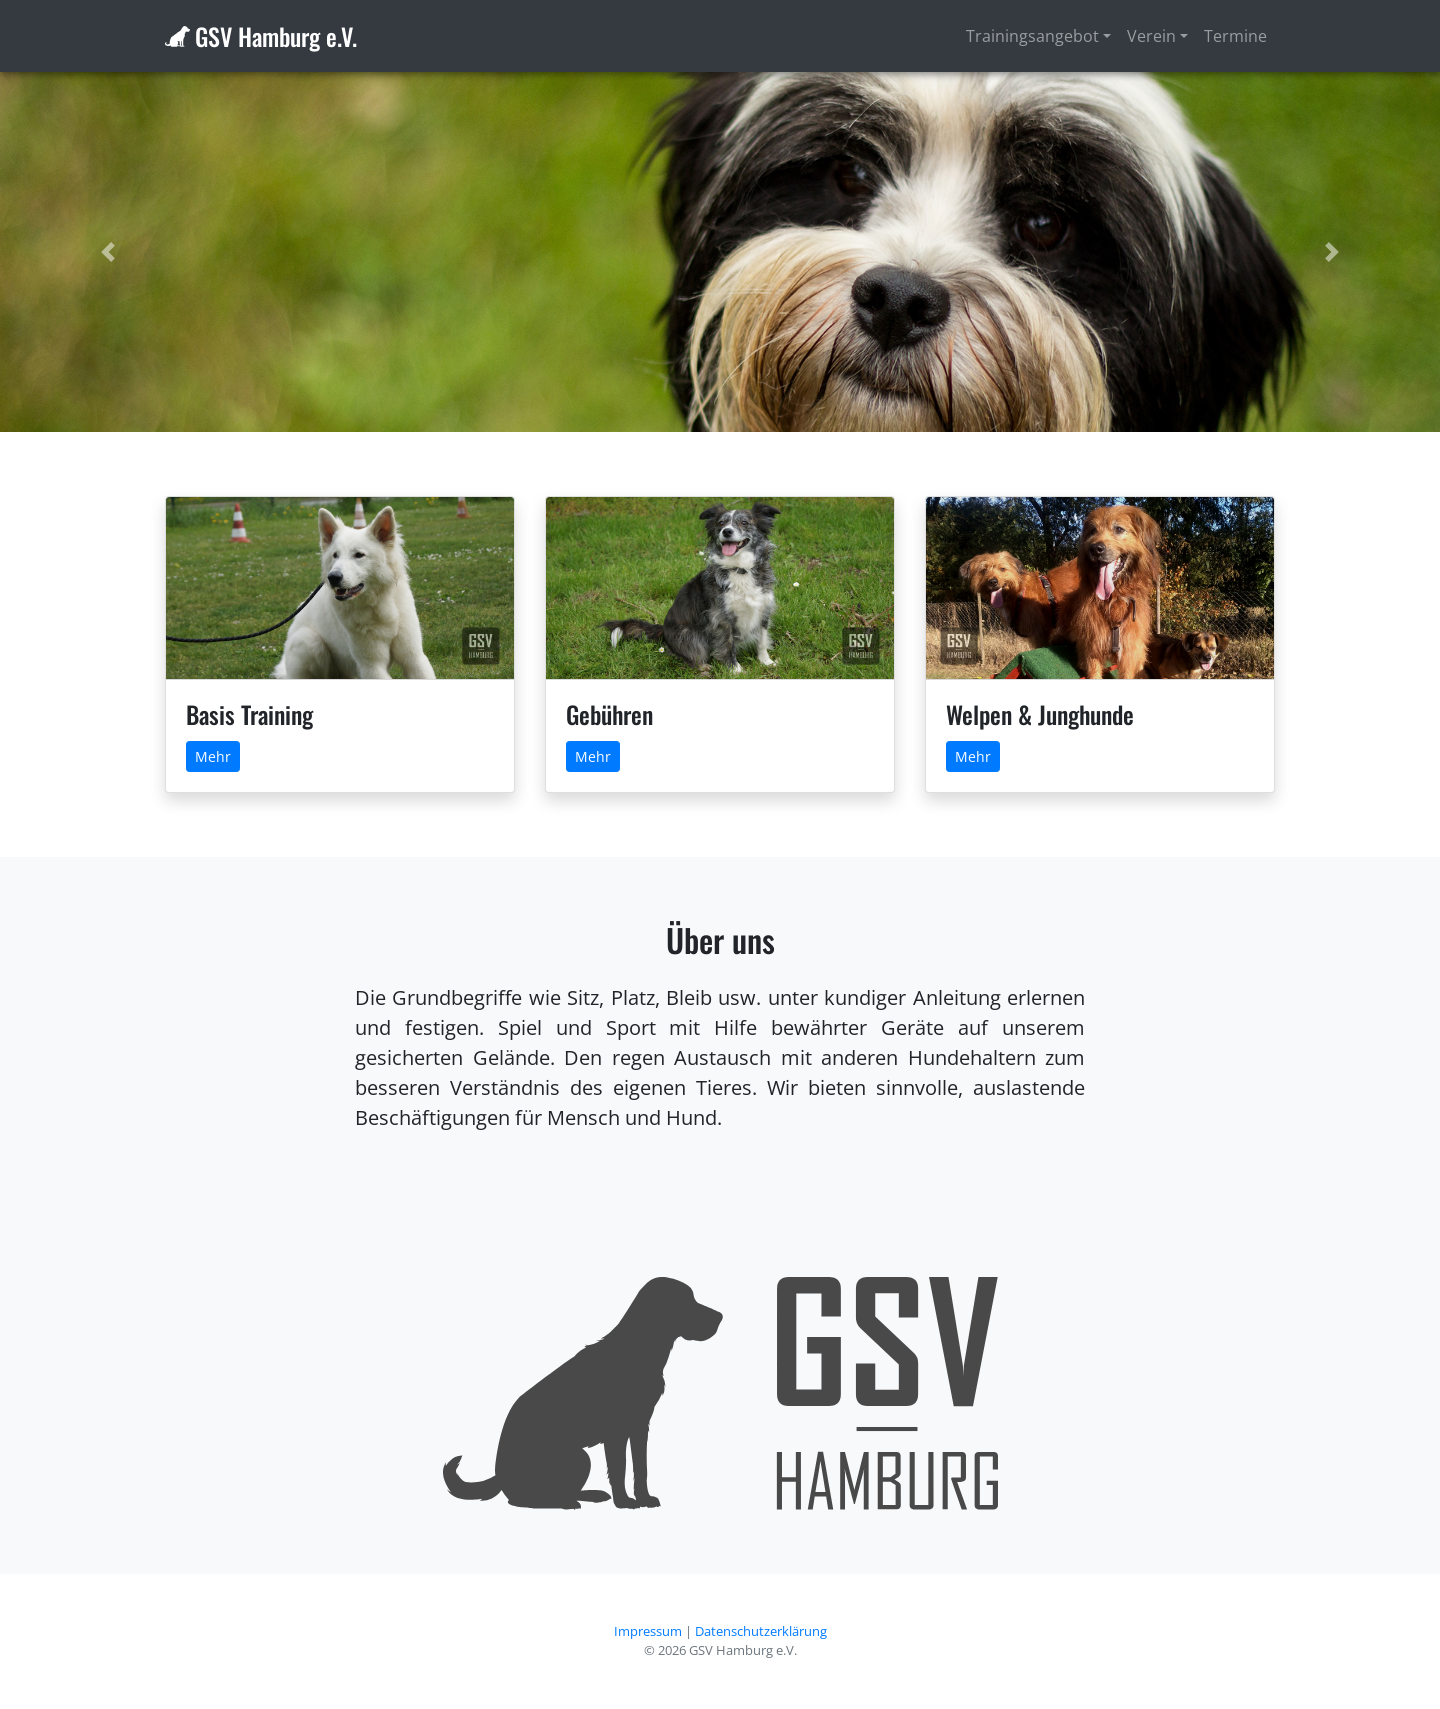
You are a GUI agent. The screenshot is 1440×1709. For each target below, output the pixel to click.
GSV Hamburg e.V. (276, 36)
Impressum (648, 1631)
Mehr (213, 756)
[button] (108, 252)
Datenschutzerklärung (761, 1631)
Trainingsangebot (1032, 36)
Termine (1235, 36)
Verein (1151, 36)
